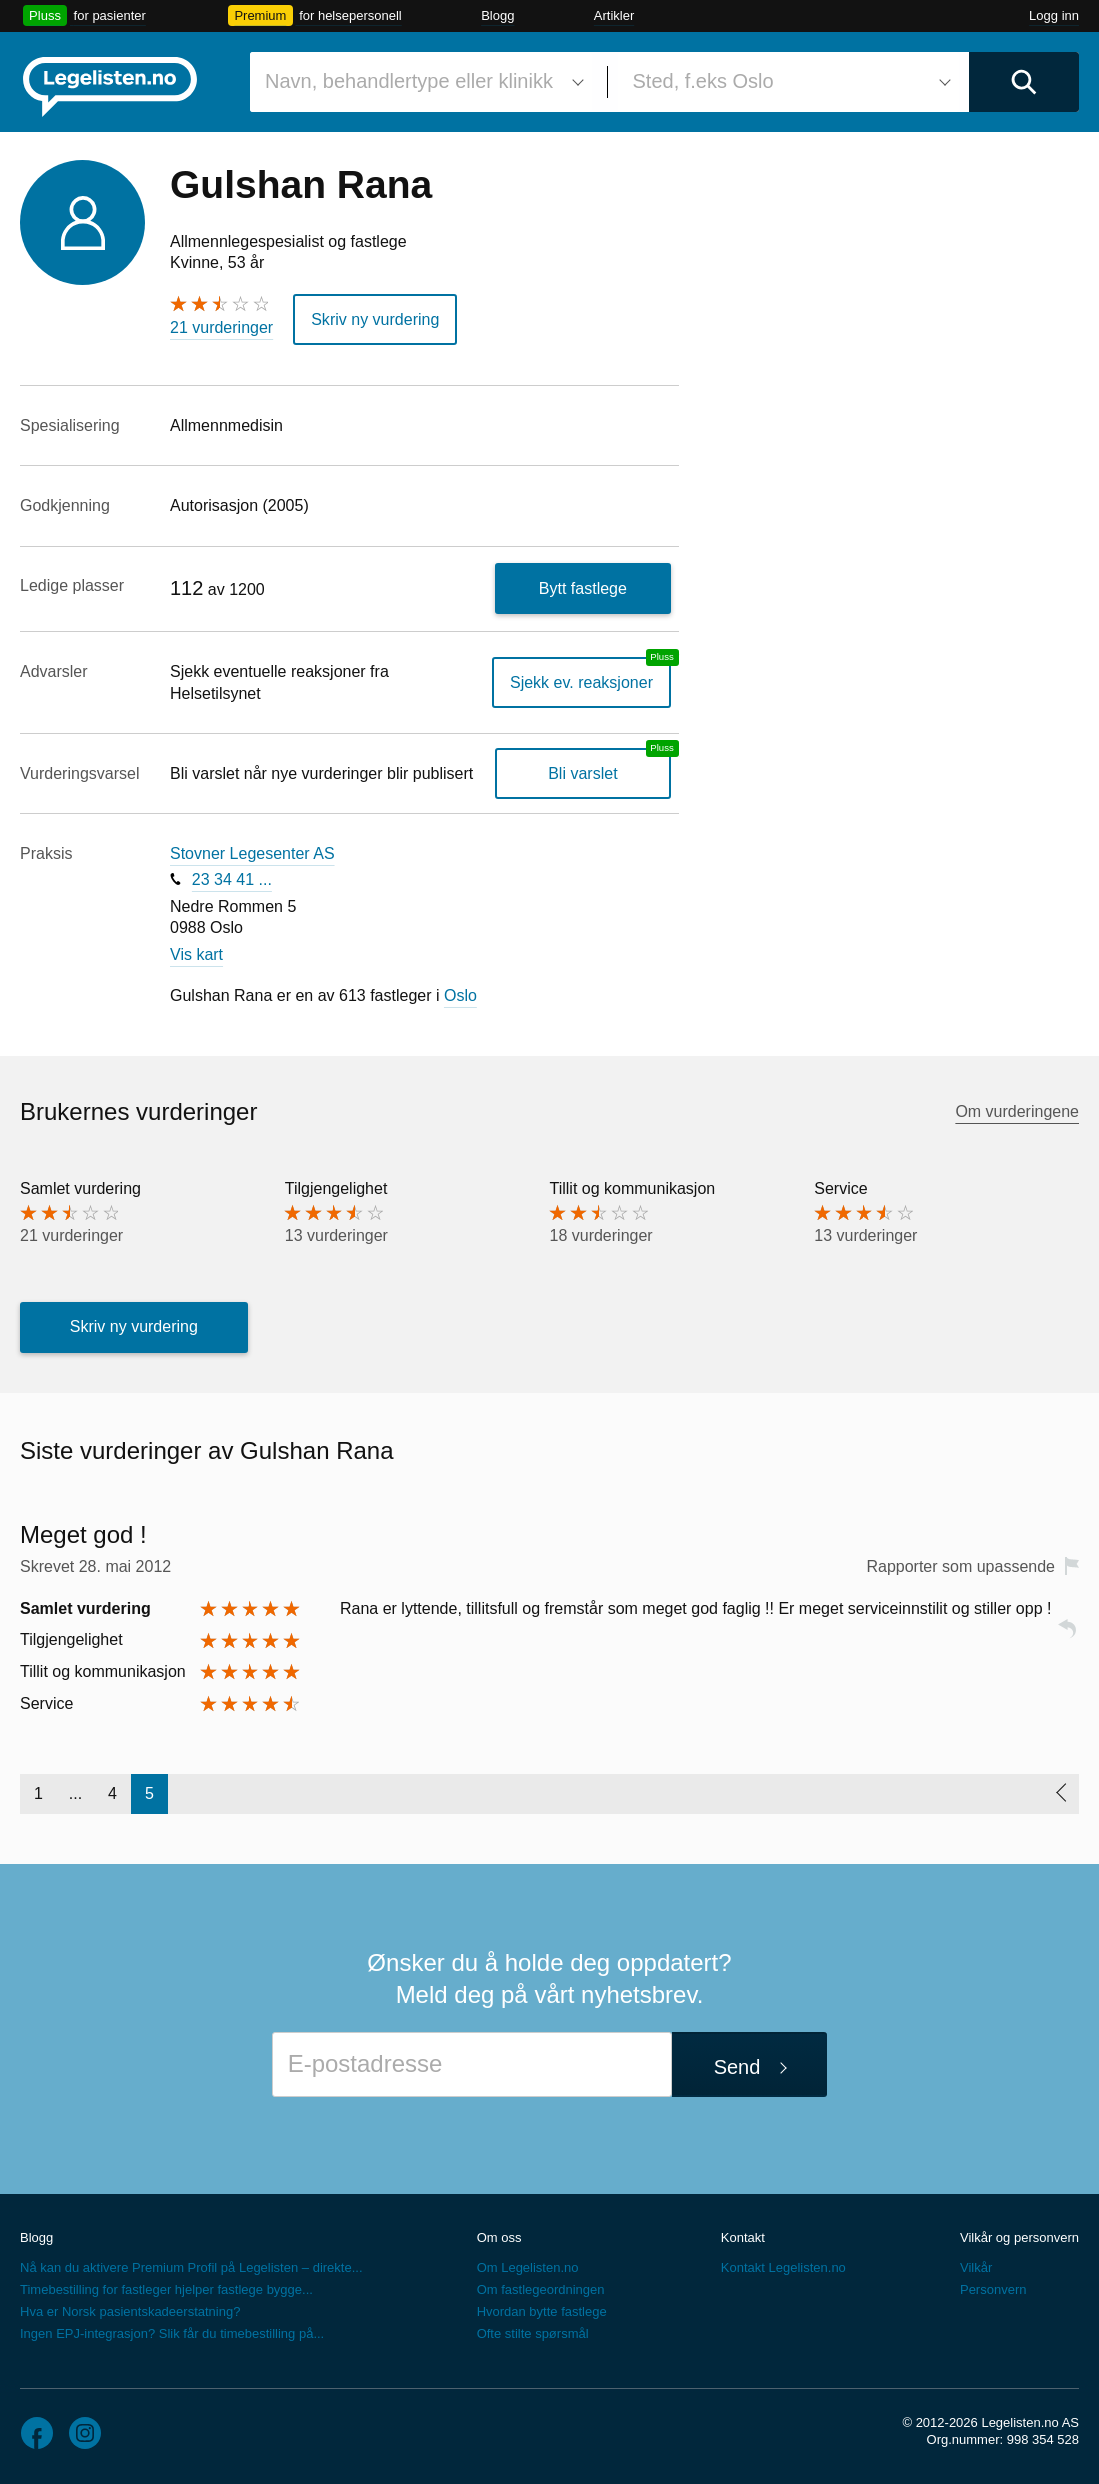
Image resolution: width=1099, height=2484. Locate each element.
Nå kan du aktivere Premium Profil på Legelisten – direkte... (191, 2267)
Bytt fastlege (583, 588)
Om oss (499, 2237)
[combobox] (421, 82)
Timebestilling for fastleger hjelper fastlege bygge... (166, 2289)
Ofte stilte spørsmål (533, 2333)
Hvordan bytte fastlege (542, 2311)
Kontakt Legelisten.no (783, 2267)
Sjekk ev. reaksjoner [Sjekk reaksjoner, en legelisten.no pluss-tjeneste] (581, 682)
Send (737, 2066)
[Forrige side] (1060, 1794)
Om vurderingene (1017, 1111)
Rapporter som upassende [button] (960, 1566)
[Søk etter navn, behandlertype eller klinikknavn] (421, 82)
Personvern (993, 2289)
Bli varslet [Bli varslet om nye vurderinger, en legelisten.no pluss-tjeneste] (582, 773)
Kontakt (743, 2237)
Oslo (460, 995)
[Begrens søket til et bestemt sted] (789, 82)
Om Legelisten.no (528, 2267)
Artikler (614, 15)
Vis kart (196, 954)
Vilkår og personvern (1019, 2237)
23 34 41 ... (232, 879)
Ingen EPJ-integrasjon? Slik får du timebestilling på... (172, 2333)
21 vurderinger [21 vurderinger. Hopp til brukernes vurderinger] (221, 327)
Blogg (497, 15)
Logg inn (1054, 15)
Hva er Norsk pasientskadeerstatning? (130, 2311)
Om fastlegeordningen (541, 2289)
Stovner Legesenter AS (252, 853)
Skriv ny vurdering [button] (375, 319)
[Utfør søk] (1024, 82)
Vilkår (976, 2267)
